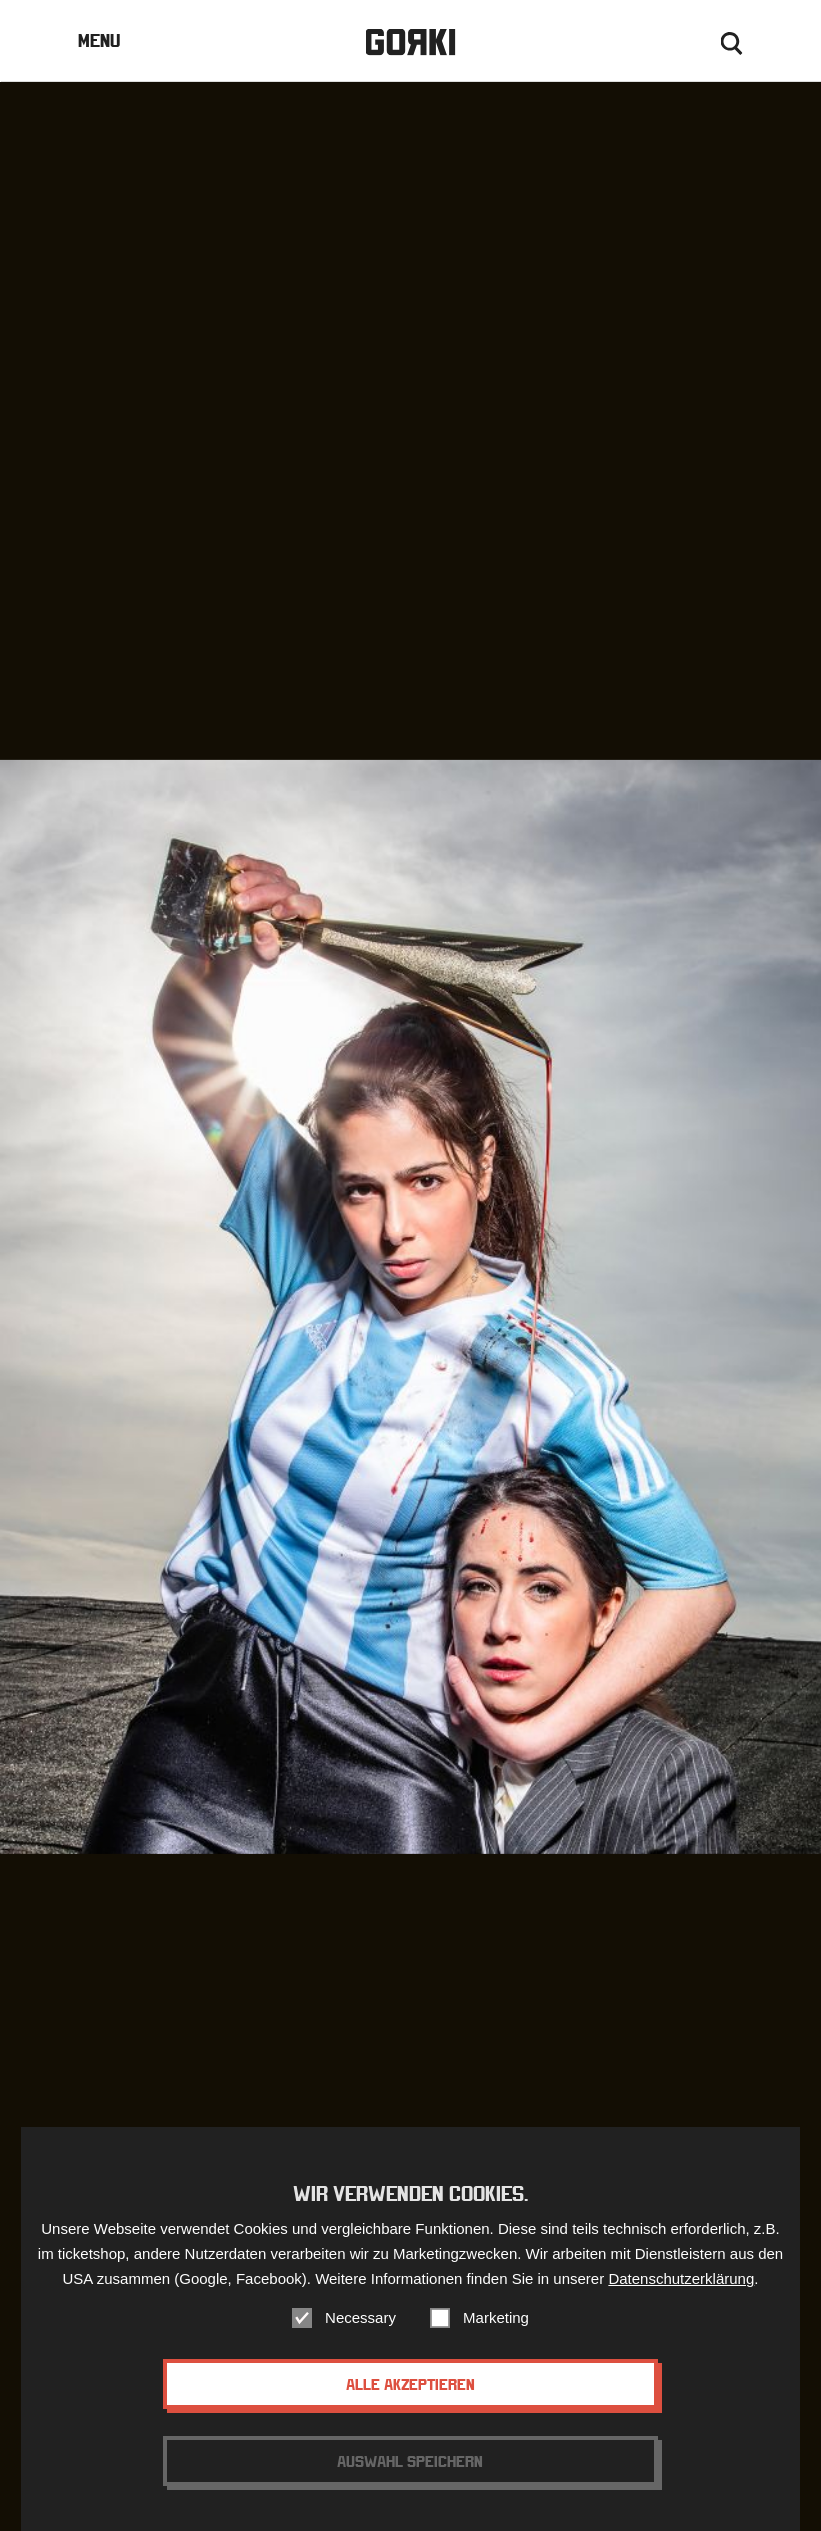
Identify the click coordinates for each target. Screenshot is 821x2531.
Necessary (360, 2330)
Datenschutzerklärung (681, 2291)
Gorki (410, 42)
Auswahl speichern (410, 2474)
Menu (99, 40)
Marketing (496, 2330)
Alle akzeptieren (410, 2397)
